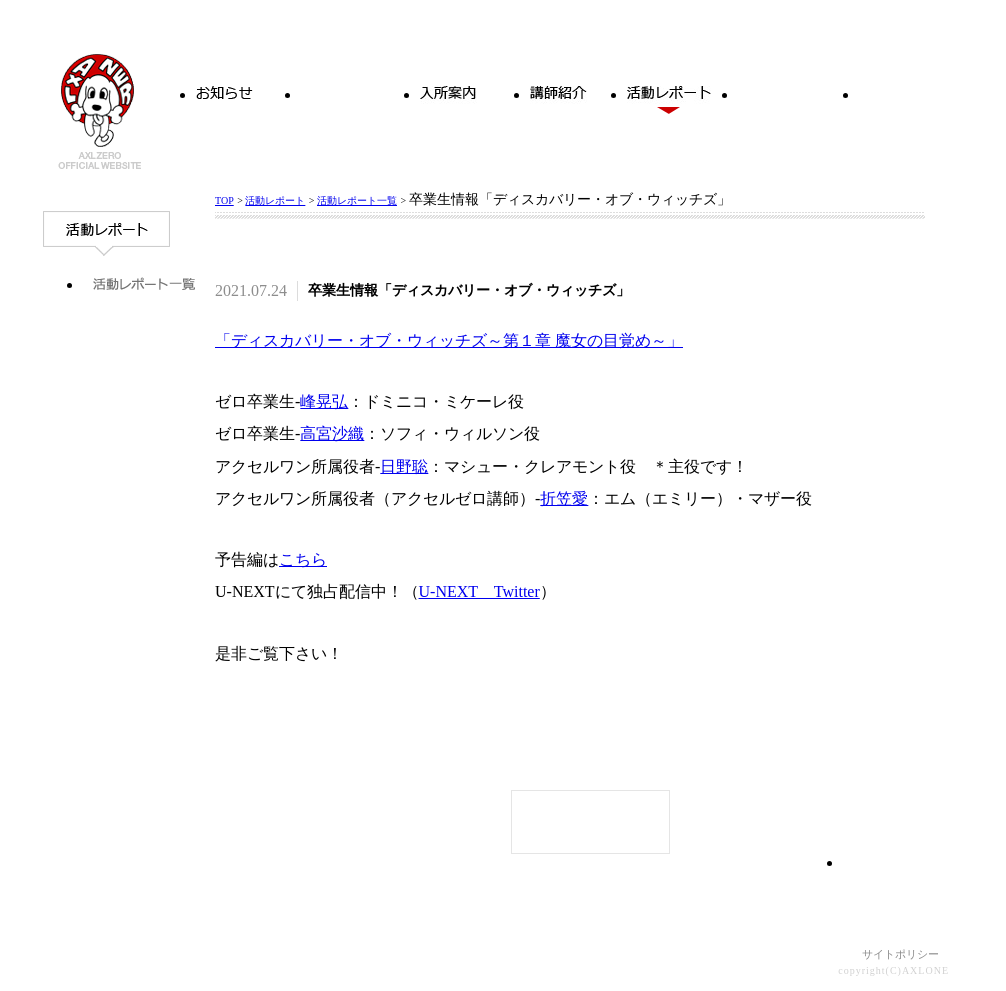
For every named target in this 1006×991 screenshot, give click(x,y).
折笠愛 (564, 498)
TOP (224, 200)
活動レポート (275, 200)
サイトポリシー (900, 954)
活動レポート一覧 (357, 200)
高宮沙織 (332, 433)
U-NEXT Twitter (479, 591)
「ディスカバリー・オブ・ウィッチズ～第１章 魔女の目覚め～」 (449, 340)
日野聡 (404, 466)
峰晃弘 (324, 401)
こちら (303, 559)
